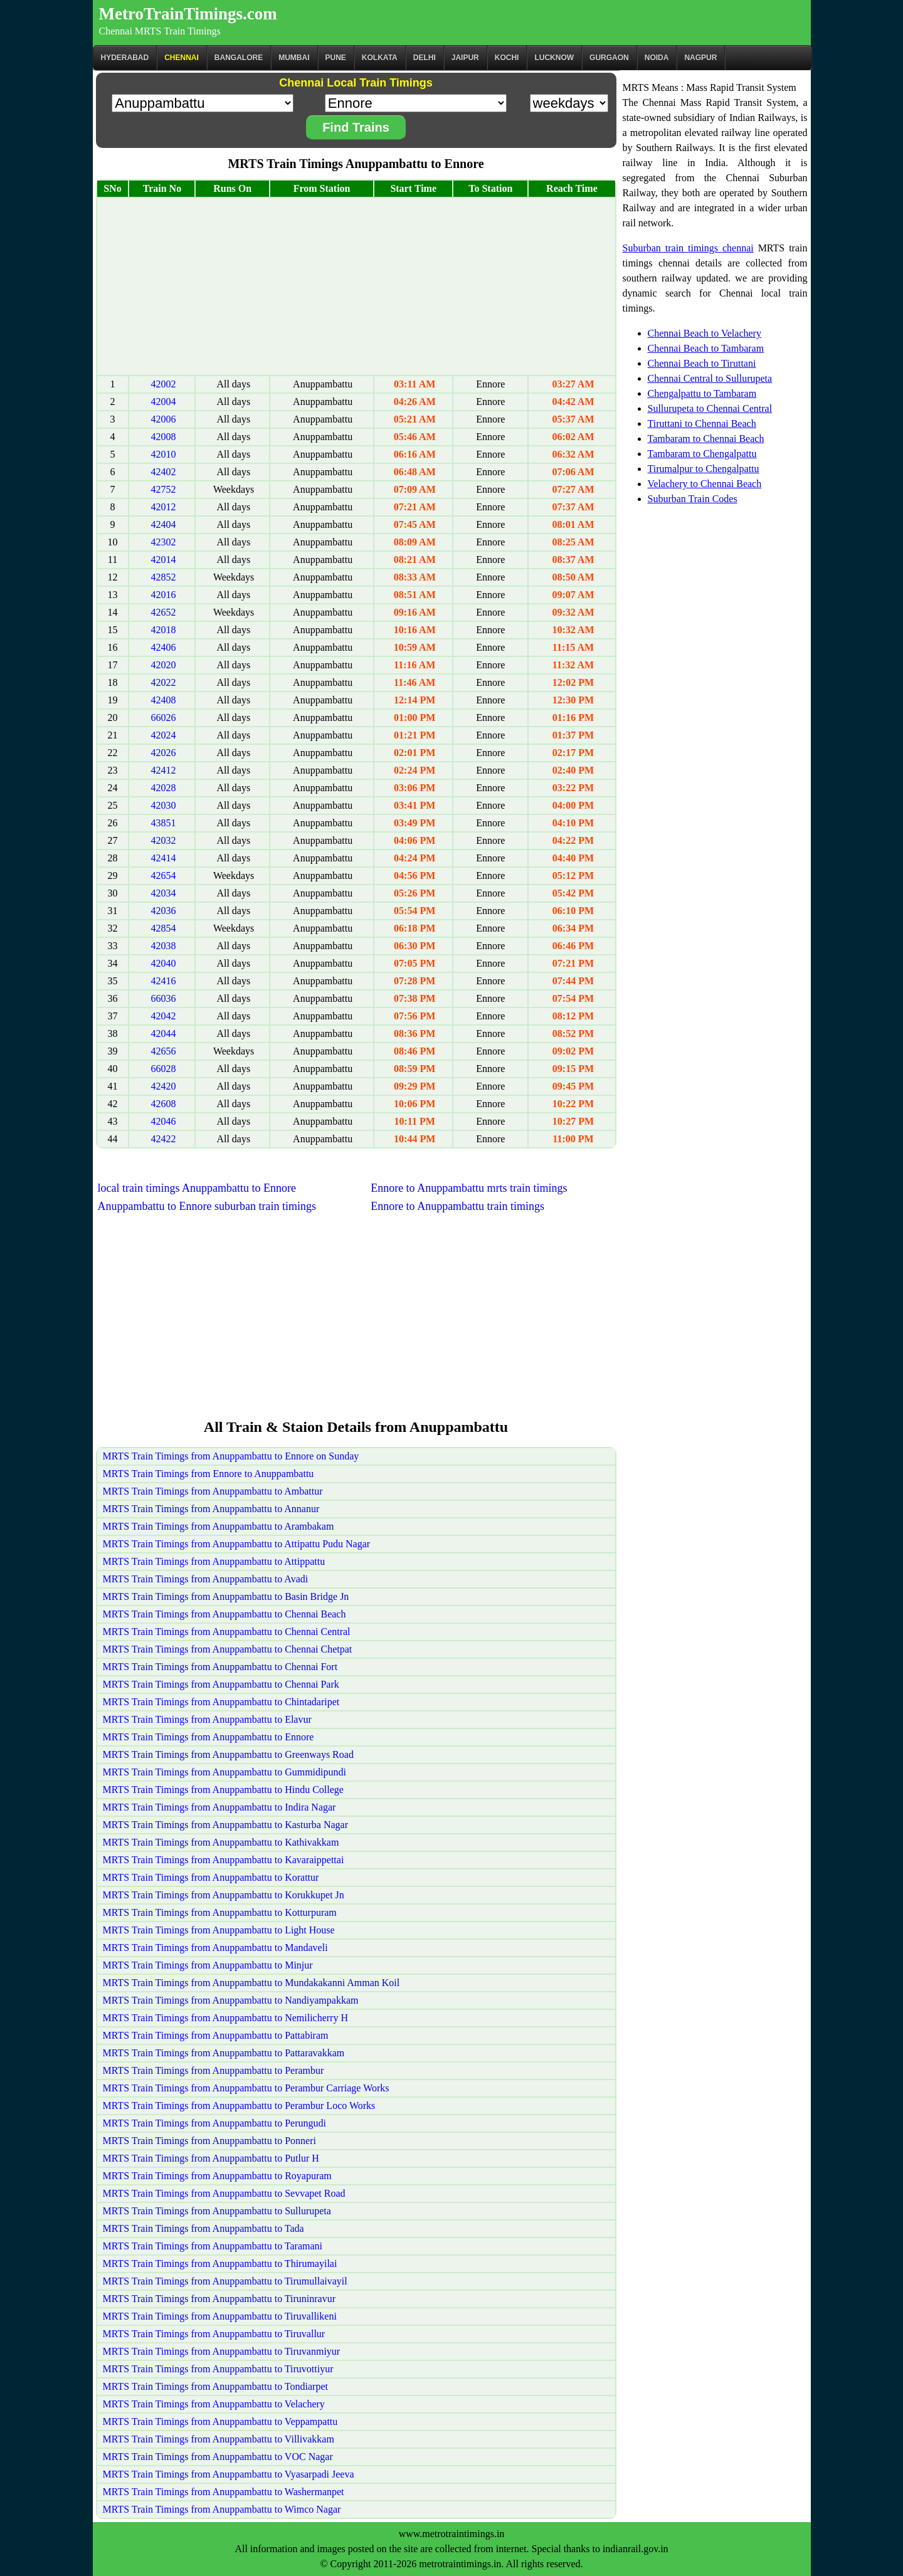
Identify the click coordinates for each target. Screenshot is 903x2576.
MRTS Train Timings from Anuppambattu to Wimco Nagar (222, 2509)
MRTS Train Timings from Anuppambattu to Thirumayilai (220, 2263)
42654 (163, 875)
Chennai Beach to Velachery (704, 333)
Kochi (507, 57)
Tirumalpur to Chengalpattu (703, 468)
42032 (163, 840)
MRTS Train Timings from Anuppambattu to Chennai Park (221, 1684)
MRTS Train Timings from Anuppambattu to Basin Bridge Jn (226, 1596)
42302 (163, 542)
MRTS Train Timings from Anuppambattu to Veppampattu (220, 2421)
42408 (163, 700)
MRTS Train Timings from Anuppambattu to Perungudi (214, 2123)
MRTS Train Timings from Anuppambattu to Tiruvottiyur (218, 2368)
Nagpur (700, 57)
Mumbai (293, 57)
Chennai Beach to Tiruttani (702, 363)
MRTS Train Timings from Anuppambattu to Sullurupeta (217, 2210)
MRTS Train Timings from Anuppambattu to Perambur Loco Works (239, 2105)
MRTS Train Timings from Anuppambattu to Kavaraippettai (223, 1859)
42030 (163, 805)
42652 (163, 612)
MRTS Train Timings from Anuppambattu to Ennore (208, 1737)
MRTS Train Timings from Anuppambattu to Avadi (206, 1579)
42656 (163, 1051)
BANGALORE (238, 57)
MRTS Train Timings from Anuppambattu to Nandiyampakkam (231, 2000)
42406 (163, 647)
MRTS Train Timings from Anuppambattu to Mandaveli (215, 1947)
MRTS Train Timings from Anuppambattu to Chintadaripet (221, 1701)
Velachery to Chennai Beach (705, 483)
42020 (163, 665)
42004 (163, 401)
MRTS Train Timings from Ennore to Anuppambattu (208, 1473)
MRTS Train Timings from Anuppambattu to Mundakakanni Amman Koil (251, 1982)
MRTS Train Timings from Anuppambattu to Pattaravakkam (224, 2053)
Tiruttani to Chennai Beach (702, 423)
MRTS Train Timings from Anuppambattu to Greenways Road (228, 1754)
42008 (163, 436)
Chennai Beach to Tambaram (706, 348)
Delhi (424, 57)
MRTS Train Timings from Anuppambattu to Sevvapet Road (224, 2193)
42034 (163, 893)
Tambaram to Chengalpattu (702, 453)
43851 (163, 822)
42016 (163, 594)
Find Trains (355, 127)
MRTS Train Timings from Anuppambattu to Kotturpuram (220, 1912)
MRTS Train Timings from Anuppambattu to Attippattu (214, 1561)
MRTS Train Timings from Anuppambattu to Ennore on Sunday (231, 1456)
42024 (163, 735)
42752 (163, 489)
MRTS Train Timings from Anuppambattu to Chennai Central (227, 1631)
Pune (335, 57)
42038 (163, 945)
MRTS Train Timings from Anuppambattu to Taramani (213, 2246)
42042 (163, 1016)
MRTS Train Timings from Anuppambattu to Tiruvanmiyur (222, 2351)
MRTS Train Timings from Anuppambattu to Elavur (207, 1719)
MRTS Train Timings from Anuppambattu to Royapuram (217, 2175)
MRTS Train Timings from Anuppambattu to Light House (219, 1930)
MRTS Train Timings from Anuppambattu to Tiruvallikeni (220, 2316)
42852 (163, 577)
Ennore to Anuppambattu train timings (457, 1206)
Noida (657, 57)
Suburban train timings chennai (688, 248)
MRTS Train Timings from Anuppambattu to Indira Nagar (219, 1807)
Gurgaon (609, 57)
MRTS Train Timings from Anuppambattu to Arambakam (218, 1526)
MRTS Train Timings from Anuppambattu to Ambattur (213, 1491)
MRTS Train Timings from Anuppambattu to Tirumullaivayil (225, 2281)
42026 (163, 752)
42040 (163, 963)
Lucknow (554, 57)
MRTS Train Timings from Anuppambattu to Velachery (214, 2404)
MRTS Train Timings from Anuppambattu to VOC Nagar (218, 2456)
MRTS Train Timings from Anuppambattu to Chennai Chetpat (227, 1649)
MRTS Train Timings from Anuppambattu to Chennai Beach (224, 1614)
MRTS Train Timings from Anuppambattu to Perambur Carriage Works (246, 2088)
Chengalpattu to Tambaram (702, 393)
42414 (163, 858)
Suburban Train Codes (692, 498)
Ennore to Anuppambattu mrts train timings (469, 1188)
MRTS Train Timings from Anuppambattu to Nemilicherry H (226, 2017)
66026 (163, 717)
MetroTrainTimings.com (188, 13)
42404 (163, 524)
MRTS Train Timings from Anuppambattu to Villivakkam (218, 2439)
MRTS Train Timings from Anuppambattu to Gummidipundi (224, 1772)
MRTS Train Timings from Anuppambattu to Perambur (213, 2070)
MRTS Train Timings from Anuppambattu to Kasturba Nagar (226, 1824)
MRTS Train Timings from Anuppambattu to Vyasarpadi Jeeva (228, 2474)
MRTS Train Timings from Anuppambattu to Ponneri (209, 2140)
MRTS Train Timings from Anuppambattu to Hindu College (223, 1789)
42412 (163, 770)
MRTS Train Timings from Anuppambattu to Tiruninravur (219, 2298)
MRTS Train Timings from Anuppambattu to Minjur (208, 1965)
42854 (163, 928)
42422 (163, 1138)
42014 (163, 559)
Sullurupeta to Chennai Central (710, 408)
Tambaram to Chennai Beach (706, 438)
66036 (163, 998)
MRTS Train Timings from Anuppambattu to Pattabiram (216, 2035)
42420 (163, 1086)
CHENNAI (181, 57)
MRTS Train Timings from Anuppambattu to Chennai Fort (220, 1666)
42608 (163, 1103)
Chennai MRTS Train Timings (160, 31)
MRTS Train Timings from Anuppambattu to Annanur (211, 1508)
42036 (163, 910)
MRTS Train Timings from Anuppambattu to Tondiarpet (215, 2386)
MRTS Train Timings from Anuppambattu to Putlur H (211, 2158)
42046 (163, 1121)
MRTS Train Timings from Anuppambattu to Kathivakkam (221, 1842)
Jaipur (465, 57)
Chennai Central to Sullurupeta (710, 378)
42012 (163, 507)
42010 (163, 454)
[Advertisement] (356, 286)
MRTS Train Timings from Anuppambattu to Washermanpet (223, 2491)
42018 (163, 629)
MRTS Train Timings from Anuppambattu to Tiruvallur (214, 2333)
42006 (163, 419)
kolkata (380, 57)
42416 (163, 980)
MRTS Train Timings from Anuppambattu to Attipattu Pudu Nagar (237, 1543)
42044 (163, 1033)
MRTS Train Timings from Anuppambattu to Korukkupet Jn (223, 1895)
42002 (163, 384)
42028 (163, 787)
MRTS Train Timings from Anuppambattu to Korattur (211, 1877)
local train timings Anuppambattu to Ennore (197, 1188)
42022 (163, 682)
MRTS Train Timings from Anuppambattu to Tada (203, 2228)
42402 (163, 471)
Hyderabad (125, 57)
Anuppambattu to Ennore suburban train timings (207, 1206)
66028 (163, 1068)
